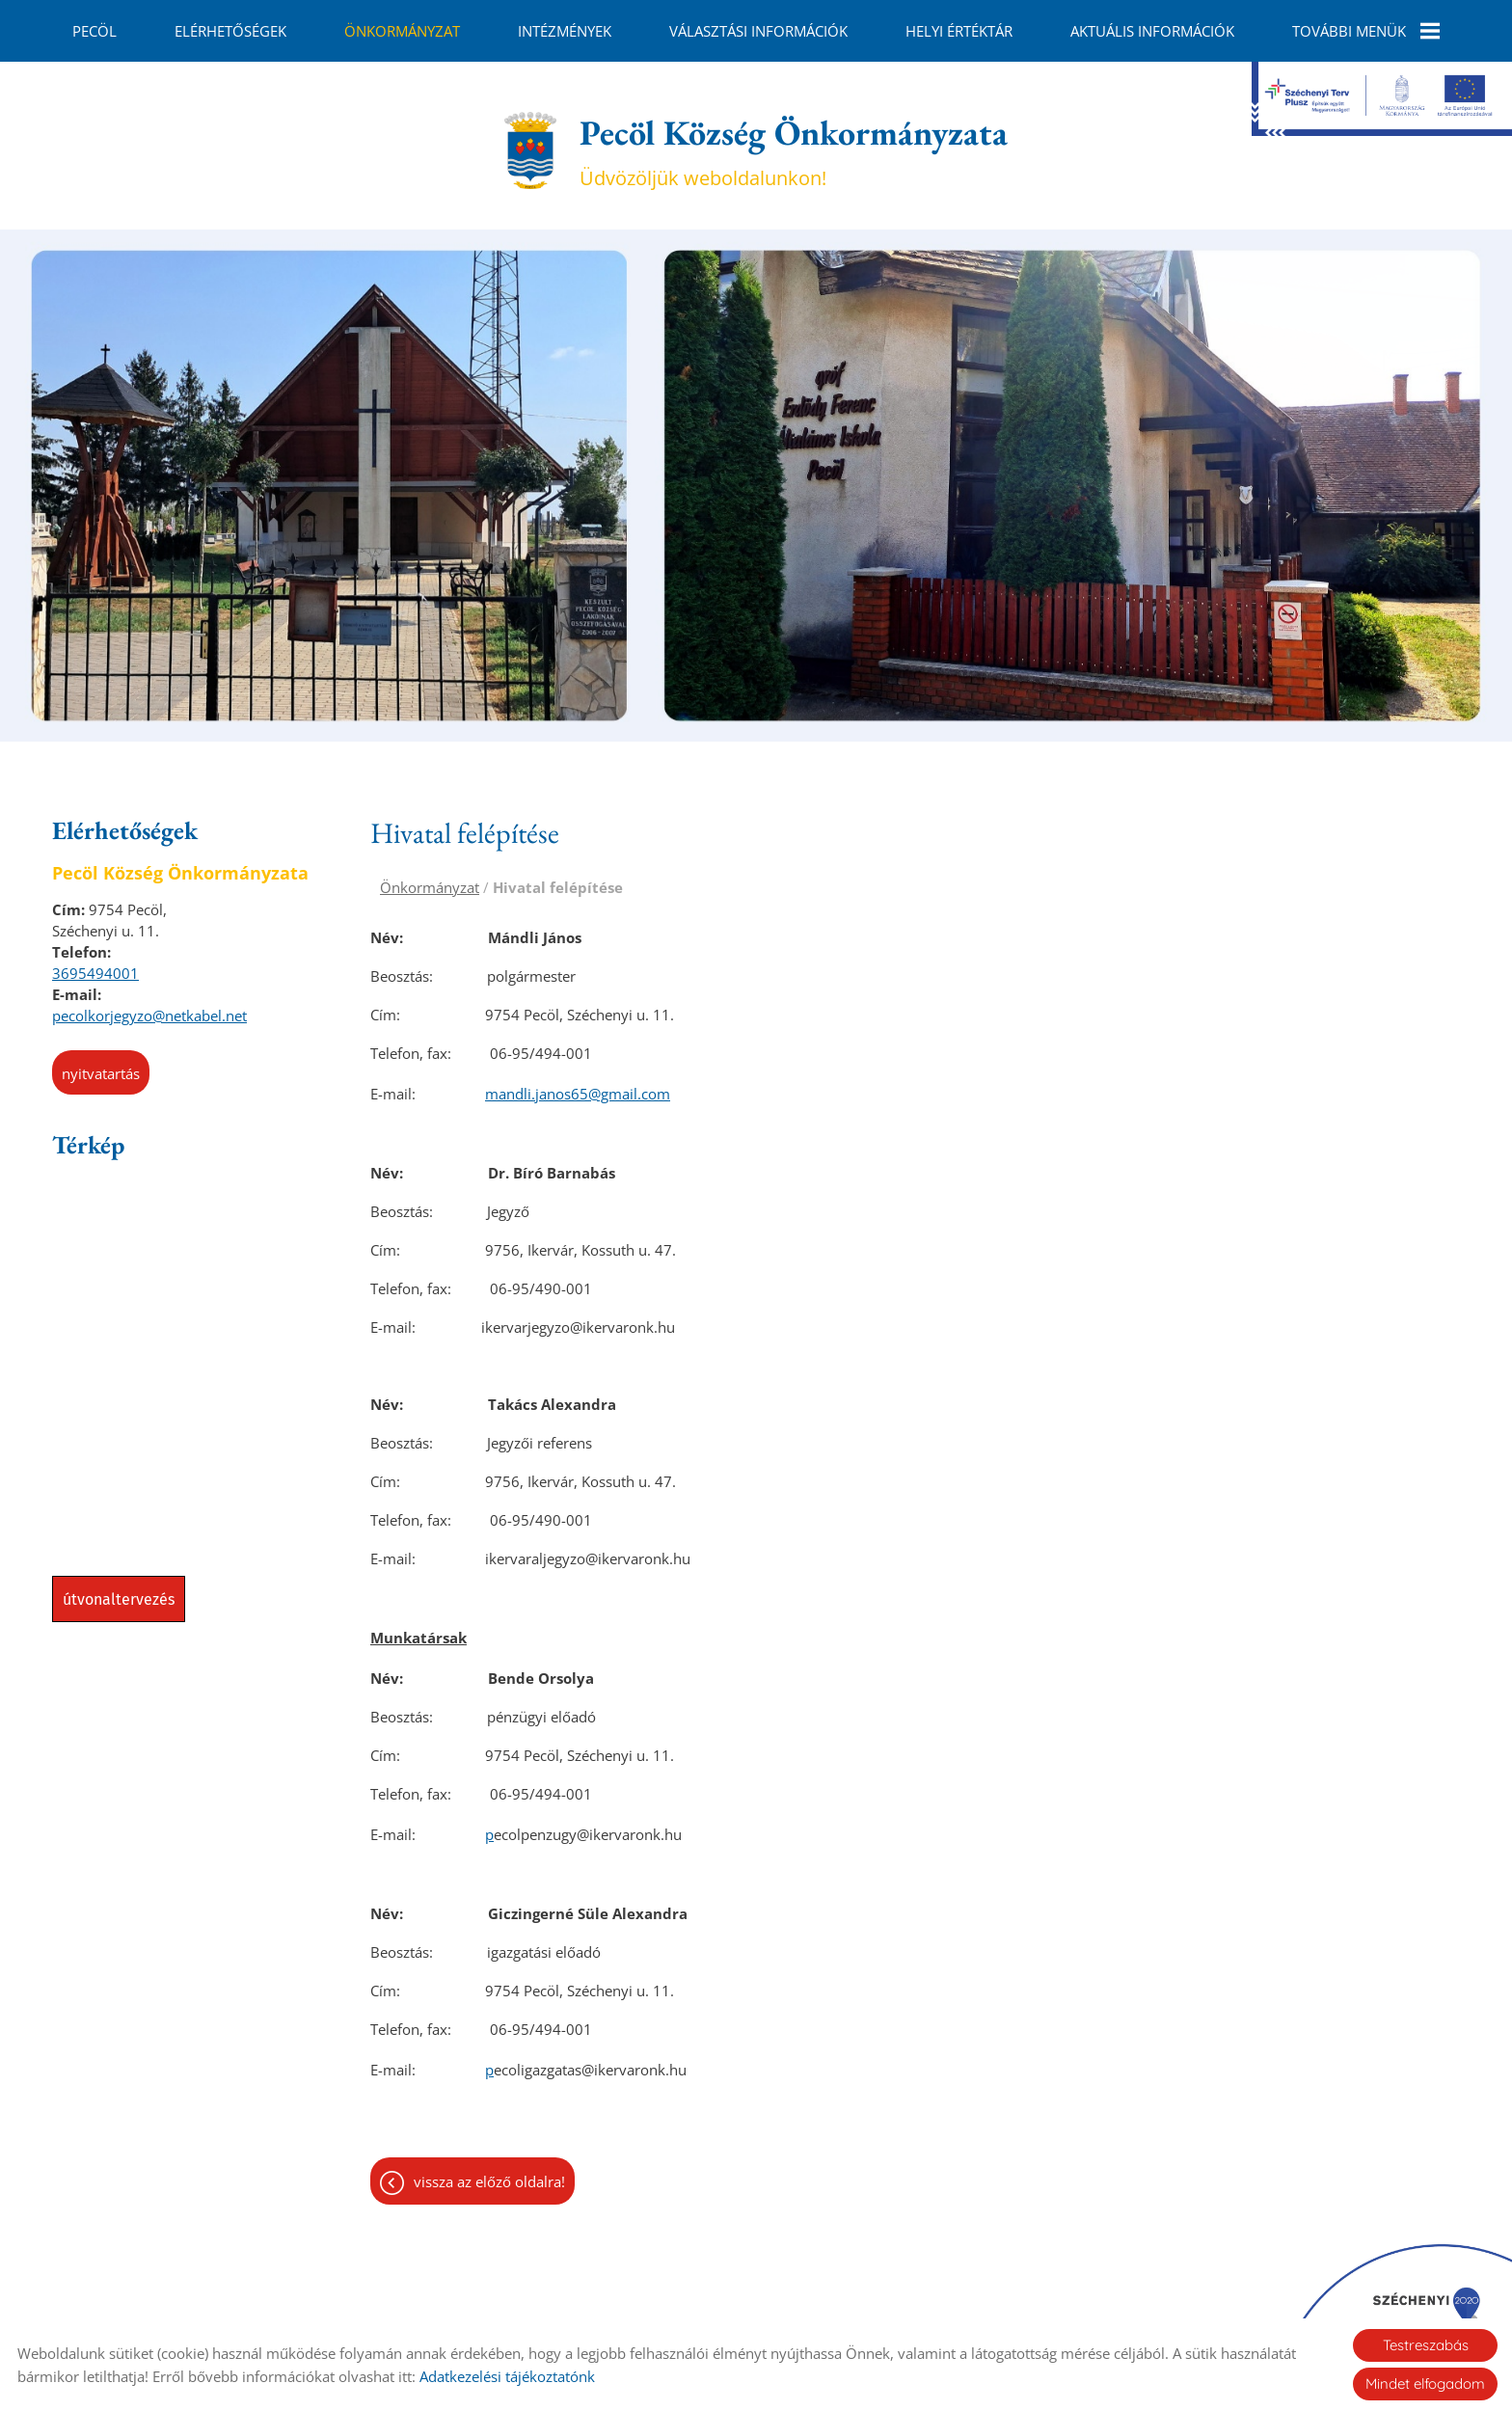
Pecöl (94, 31)
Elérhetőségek (230, 31)
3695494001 (95, 963)
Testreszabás (1426, 2345)
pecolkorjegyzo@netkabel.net (149, 1006)
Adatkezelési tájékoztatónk (507, 2376)
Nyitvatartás (101, 1063)
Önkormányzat (402, 31)
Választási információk (758, 31)
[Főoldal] (529, 140)
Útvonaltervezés (119, 1590)
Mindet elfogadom (1425, 2383)
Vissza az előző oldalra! (489, 2171)
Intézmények (564, 31)
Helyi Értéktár (958, 31)
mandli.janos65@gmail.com (577, 1084)
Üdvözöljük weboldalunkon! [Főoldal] (794, 140)
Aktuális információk (1152, 31)
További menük (1366, 31)
